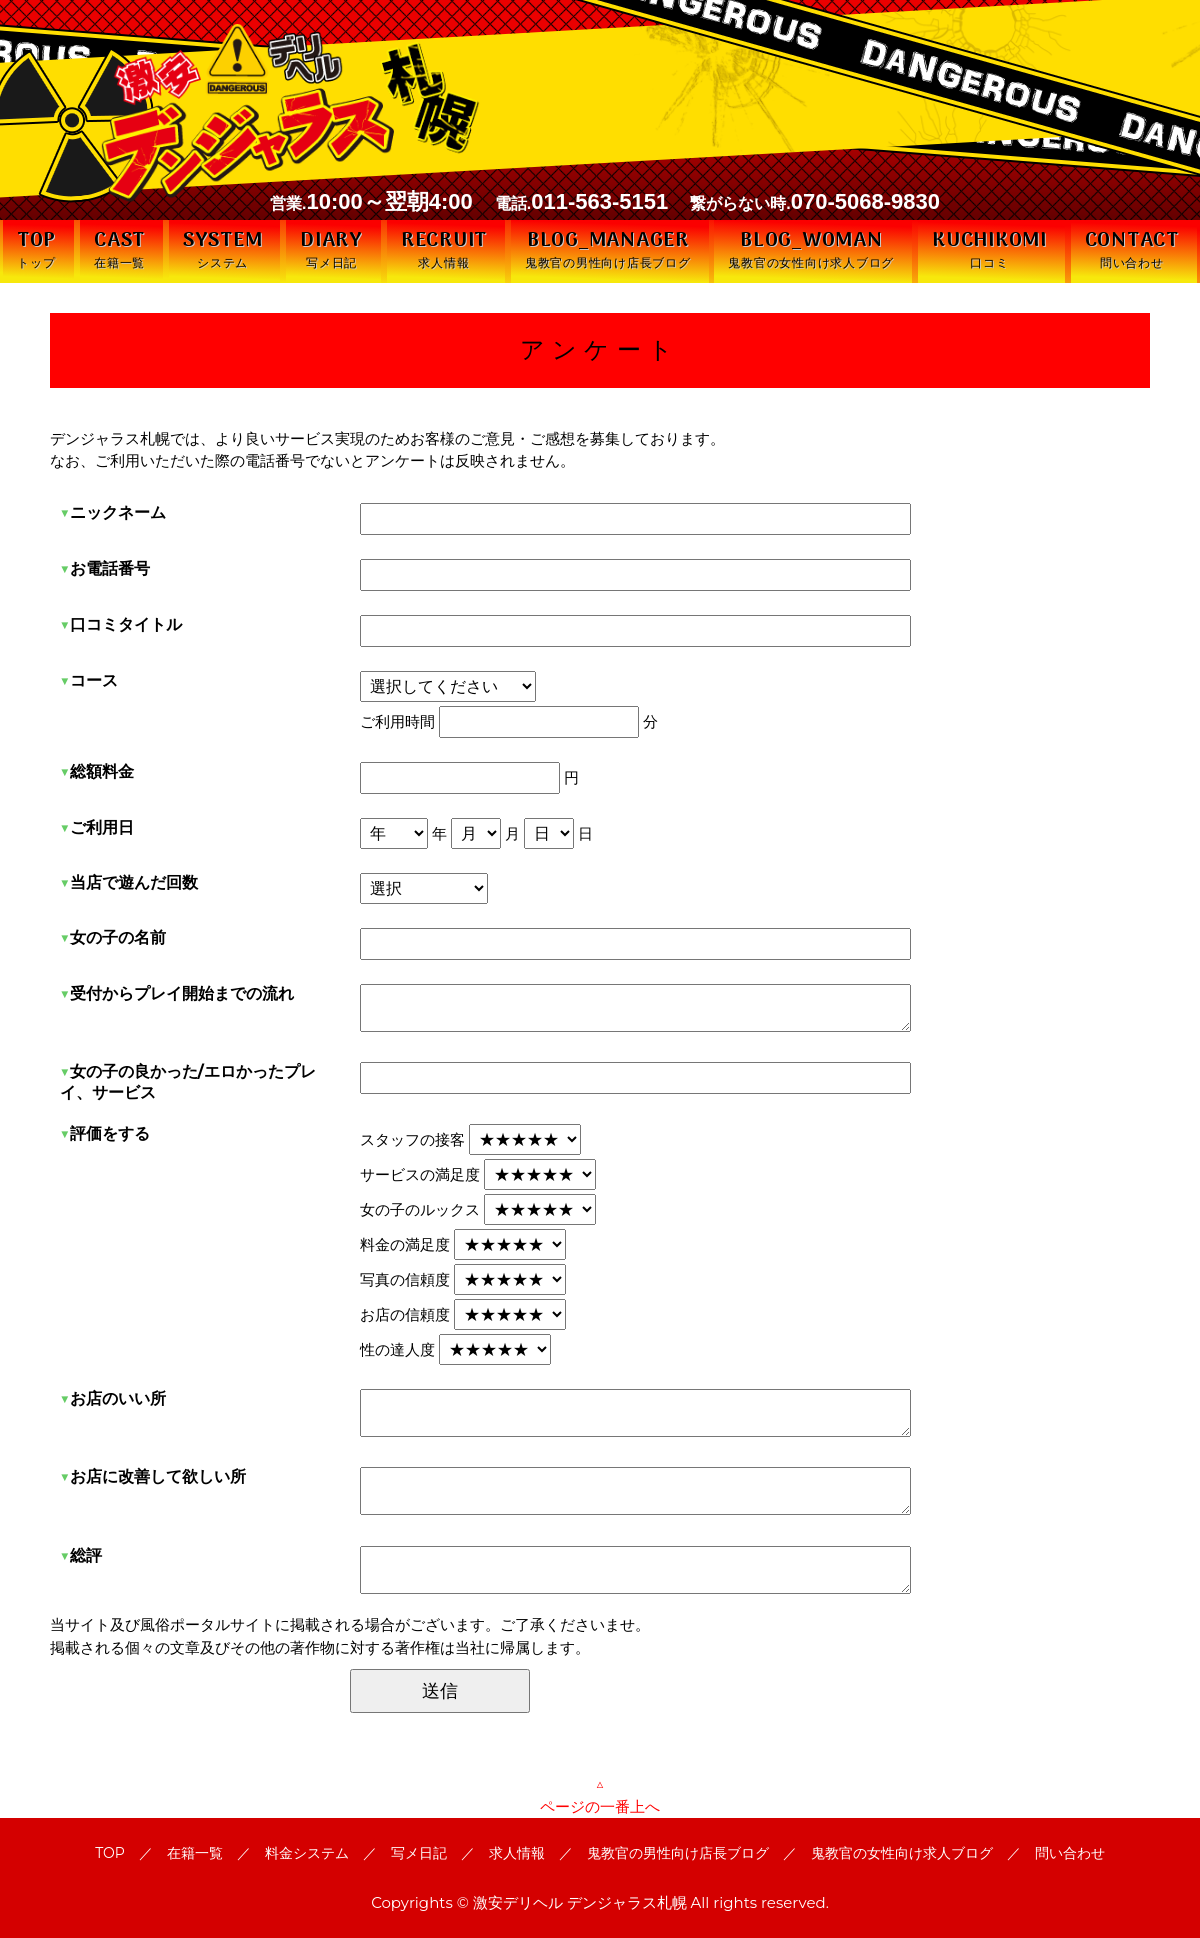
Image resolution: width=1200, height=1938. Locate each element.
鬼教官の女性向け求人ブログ (902, 1853)
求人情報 (517, 1853)
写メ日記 (419, 1853)
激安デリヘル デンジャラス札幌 (580, 1902)
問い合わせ (1070, 1853)
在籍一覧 (195, 1853)
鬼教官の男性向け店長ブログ (678, 1853)
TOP (110, 1853)
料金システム (307, 1853)
